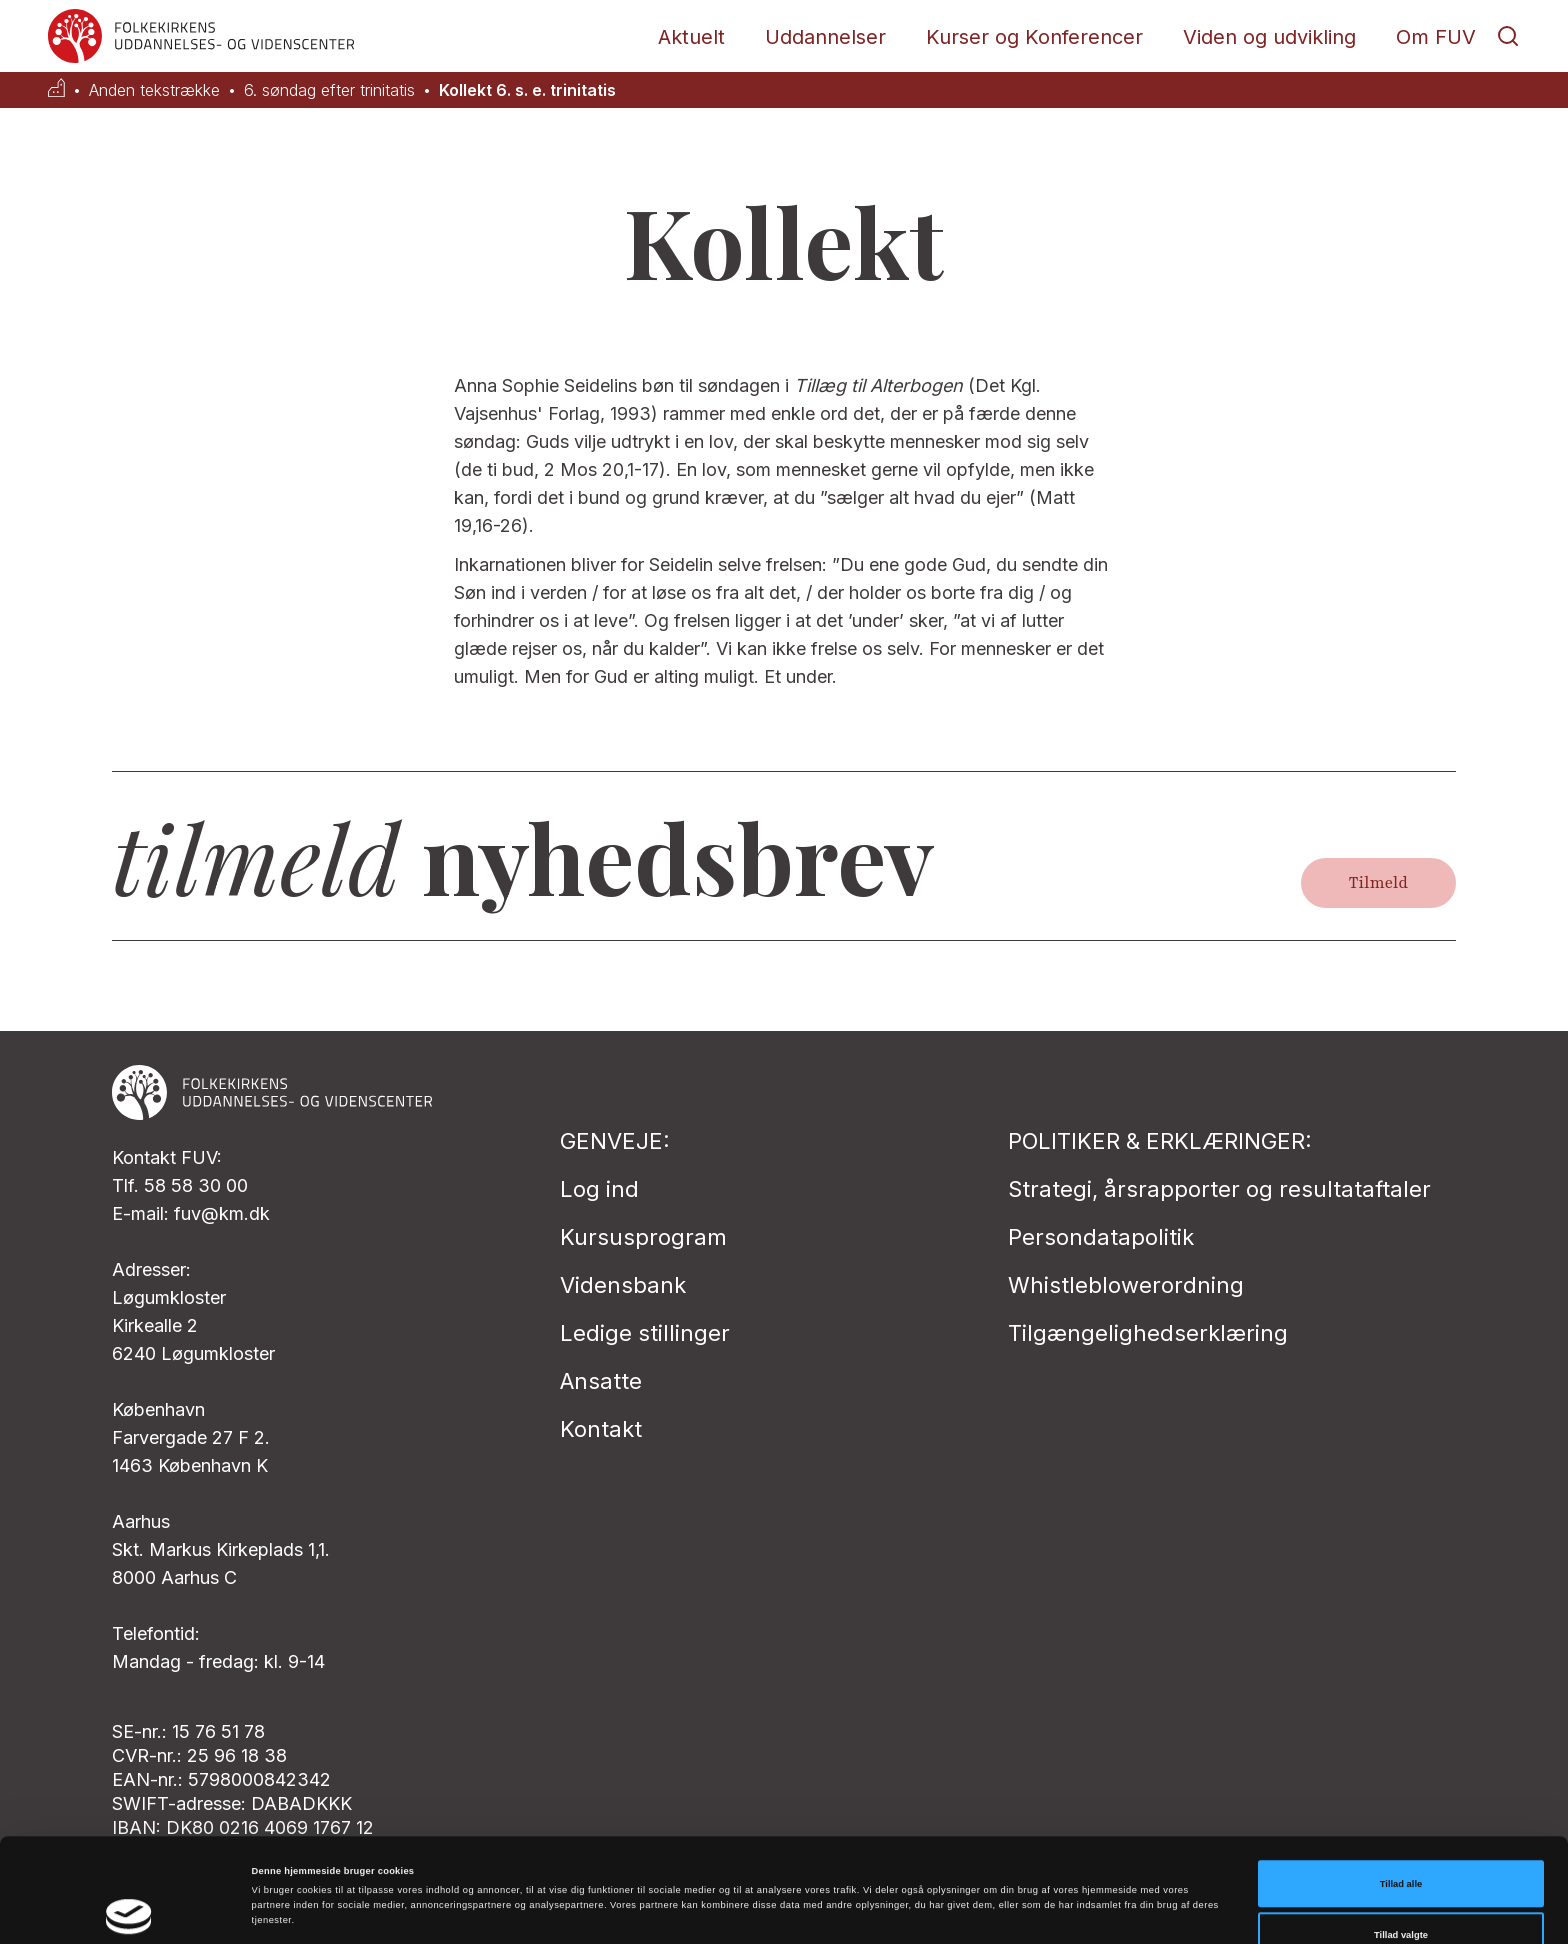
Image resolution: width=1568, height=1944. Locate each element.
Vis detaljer (824, 1883)
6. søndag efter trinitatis (329, 90)
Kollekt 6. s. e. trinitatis (527, 90)
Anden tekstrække (154, 90)
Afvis (1401, 1897)
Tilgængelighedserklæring (1148, 1333)
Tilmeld (1378, 883)
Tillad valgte (1401, 1845)
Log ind (599, 1189)
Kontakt (601, 1429)
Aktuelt (691, 37)
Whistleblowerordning (1126, 1285)
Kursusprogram (643, 1237)
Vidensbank (623, 1285)
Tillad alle (1401, 1794)
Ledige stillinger (645, 1333)
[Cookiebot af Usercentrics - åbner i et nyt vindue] (129, 1910)
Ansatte (601, 1381)
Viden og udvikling (1269, 37)
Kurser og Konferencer (1034, 37)
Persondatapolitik (1101, 1237)
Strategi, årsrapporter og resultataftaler (1219, 1189)
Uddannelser (825, 37)
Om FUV (1436, 37)
